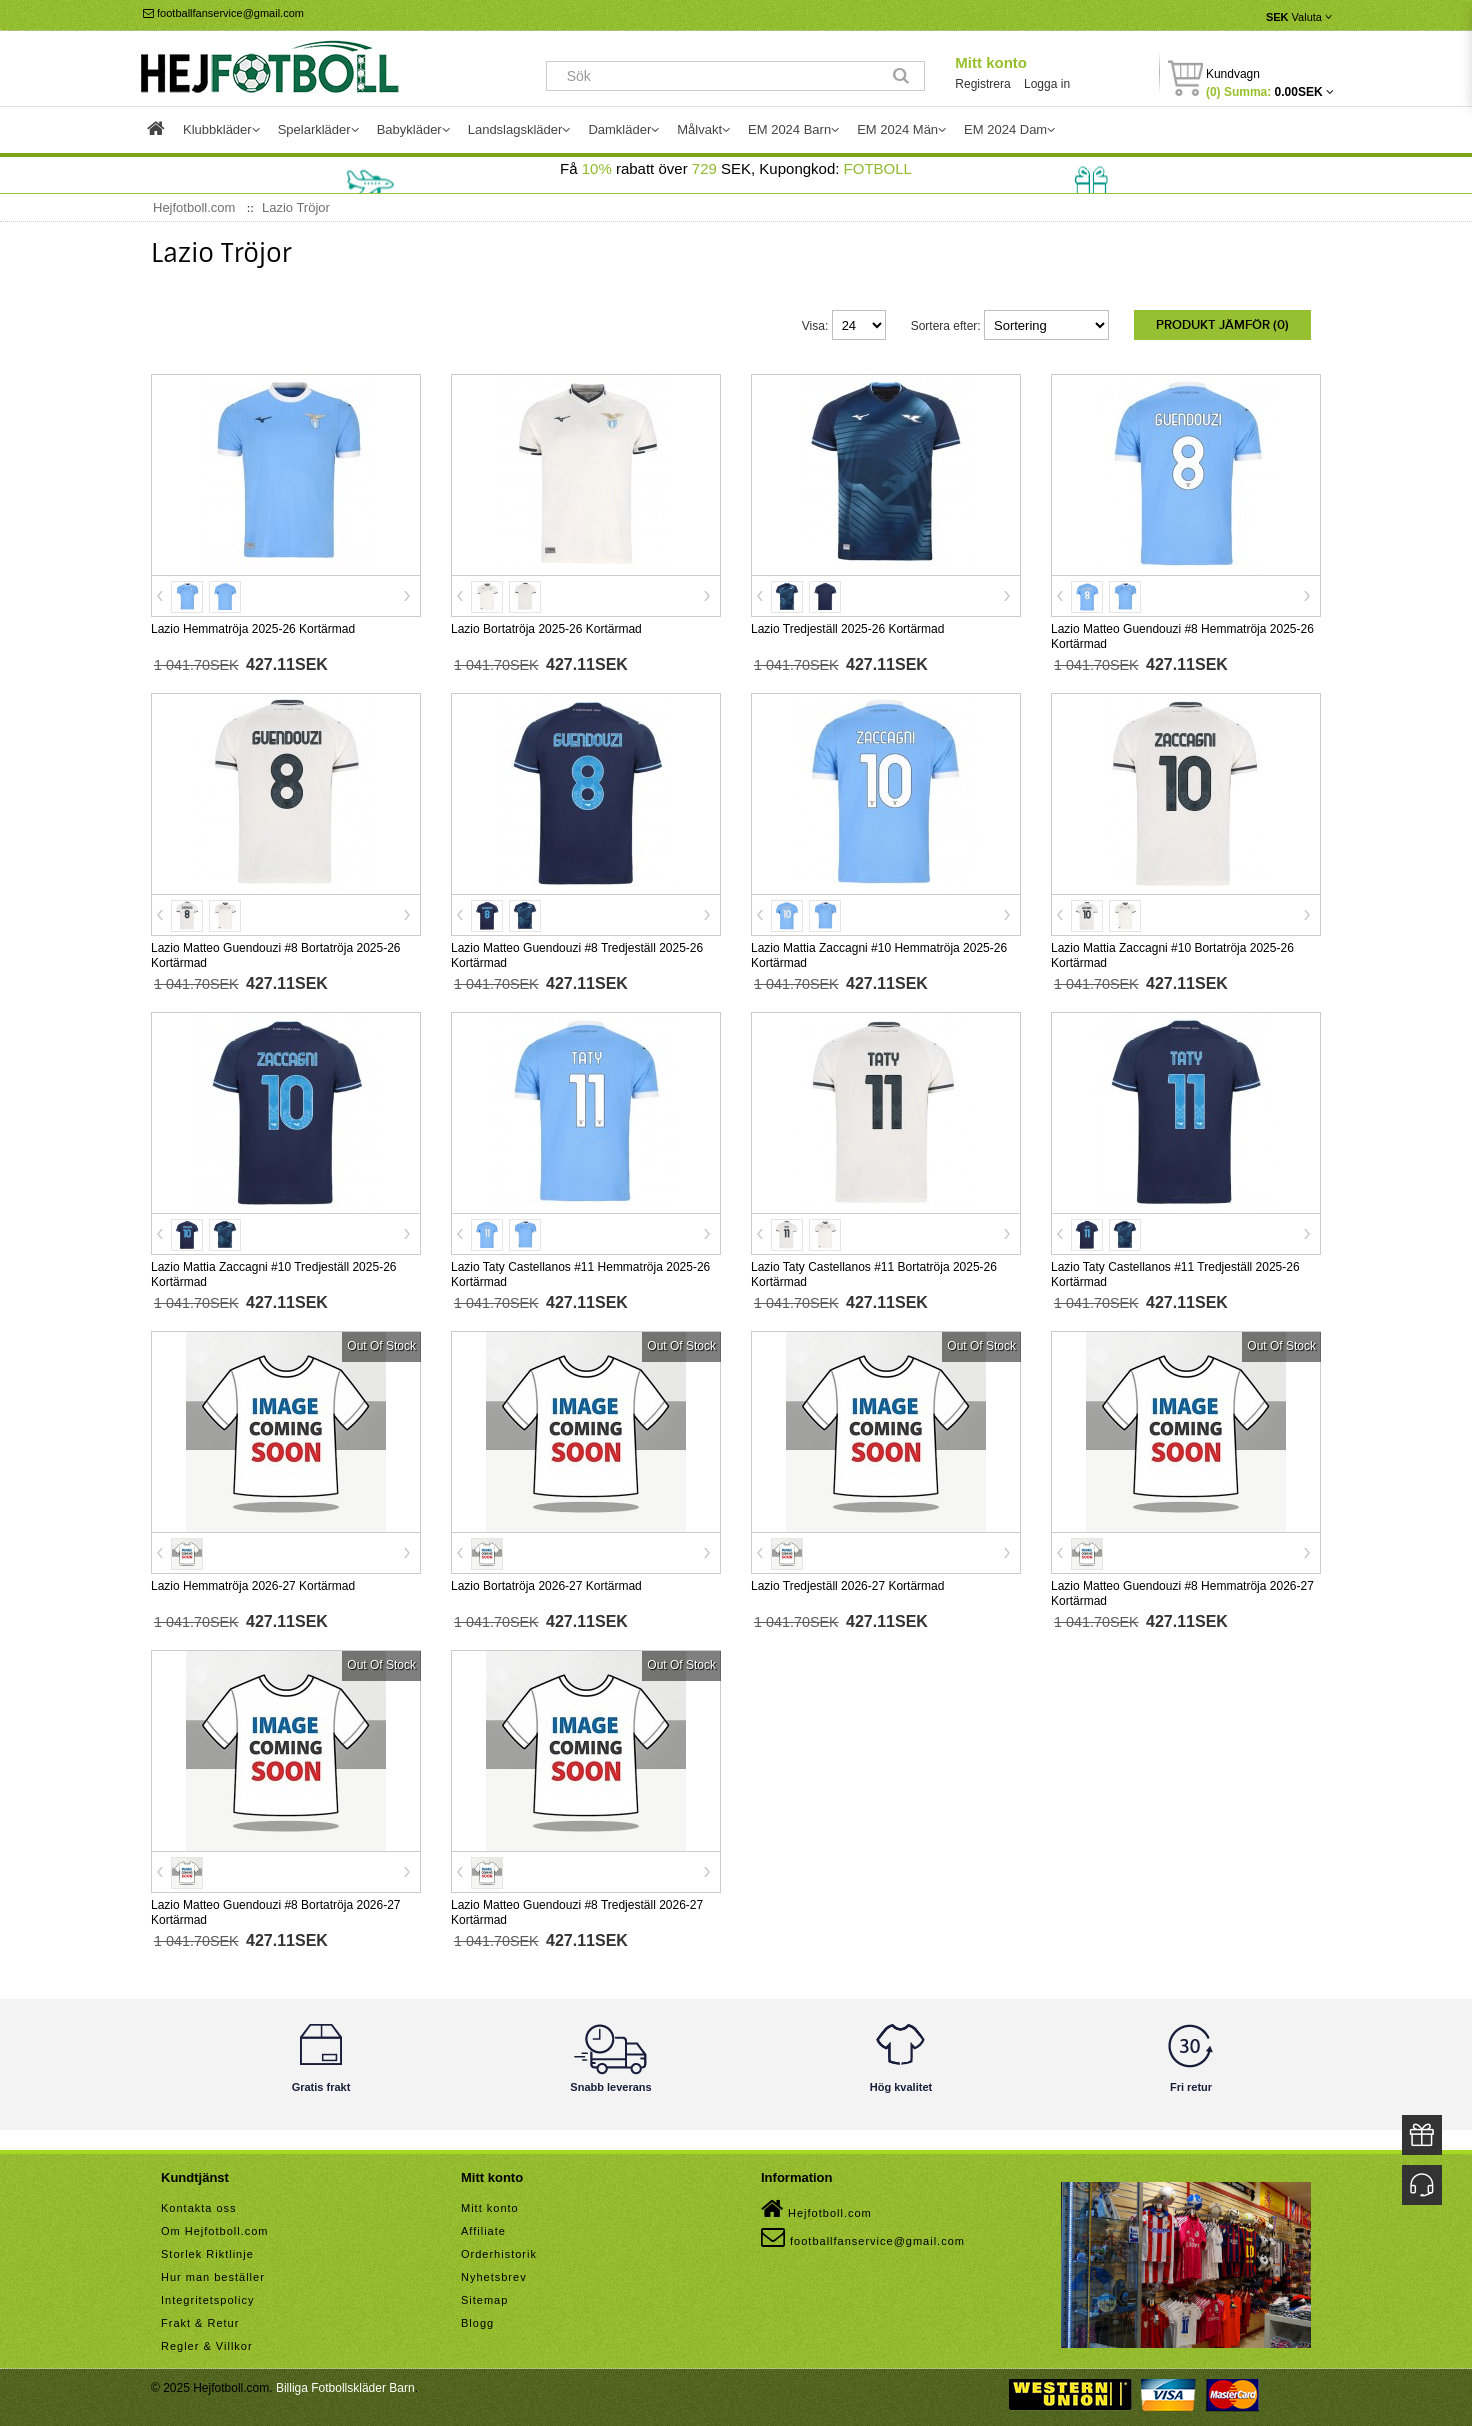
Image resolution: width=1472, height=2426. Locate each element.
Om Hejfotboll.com (214, 2227)
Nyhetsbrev (494, 2273)
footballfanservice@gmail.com (223, 13)
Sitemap (484, 2296)
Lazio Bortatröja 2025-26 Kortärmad (546, 625)
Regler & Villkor (207, 2342)
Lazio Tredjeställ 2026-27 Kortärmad (847, 1582)
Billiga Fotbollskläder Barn (345, 2384)
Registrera (982, 84)
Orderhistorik (499, 2250)
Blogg (477, 2319)
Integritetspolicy (207, 2296)
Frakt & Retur (200, 2319)
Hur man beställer (213, 2273)
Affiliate (483, 2227)
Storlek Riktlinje (207, 2250)
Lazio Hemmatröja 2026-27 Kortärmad (253, 1582)
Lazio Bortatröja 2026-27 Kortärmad (546, 1582)
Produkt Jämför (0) (1222, 325)
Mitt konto (991, 62)
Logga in (1047, 84)
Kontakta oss (199, 2204)
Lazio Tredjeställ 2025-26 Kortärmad (847, 625)
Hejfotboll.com (816, 2205)
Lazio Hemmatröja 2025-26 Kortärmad (253, 625)
